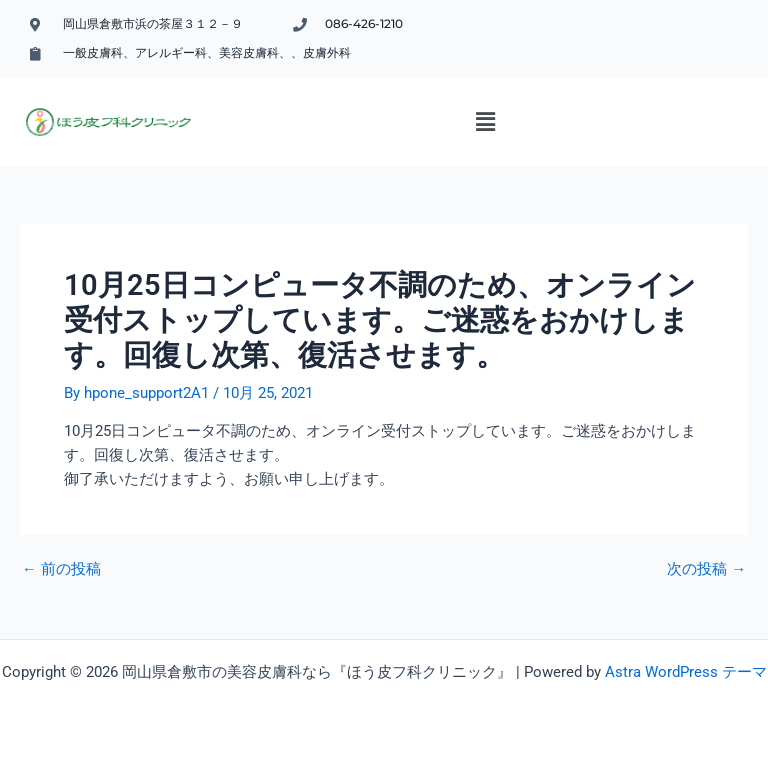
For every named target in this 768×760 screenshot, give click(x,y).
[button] (486, 122)
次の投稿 (706, 569)
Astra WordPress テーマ (686, 672)
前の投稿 (61, 569)
